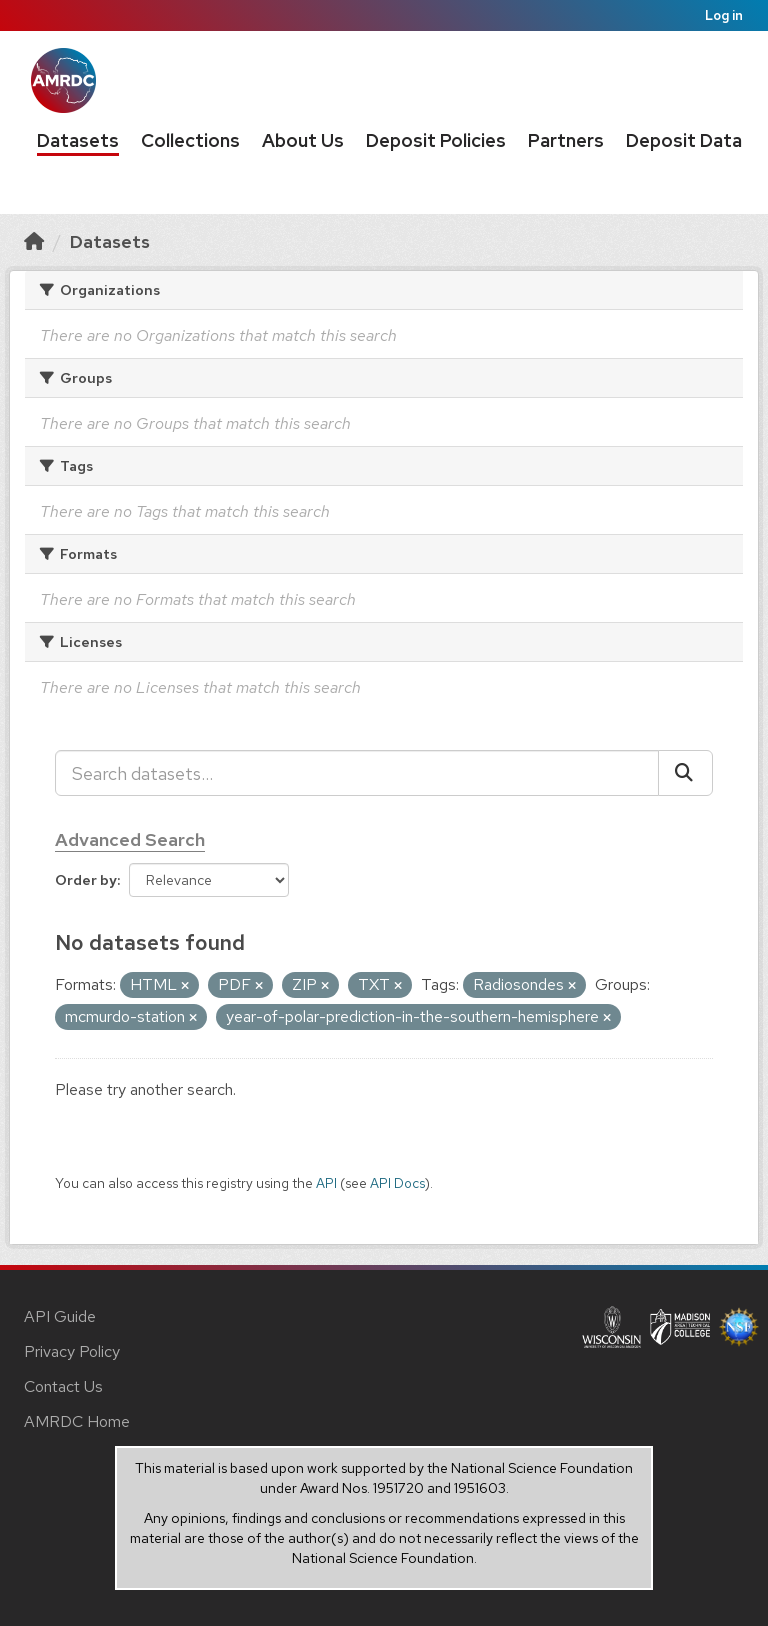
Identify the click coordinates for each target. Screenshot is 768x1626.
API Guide (60, 1316)
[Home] (34, 241)
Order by (86, 880)
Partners (566, 140)
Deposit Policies (436, 140)
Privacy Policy (72, 1351)
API (326, 1183)
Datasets (78, 140)
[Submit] (685, 773)
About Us (303, 140)
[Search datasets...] (357, 773)
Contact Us (63, 1386)
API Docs (397, 1183)
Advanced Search (130, 839)
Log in (724, 15)
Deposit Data (684, 140)
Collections (190, 140)
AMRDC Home (77, 1421)
